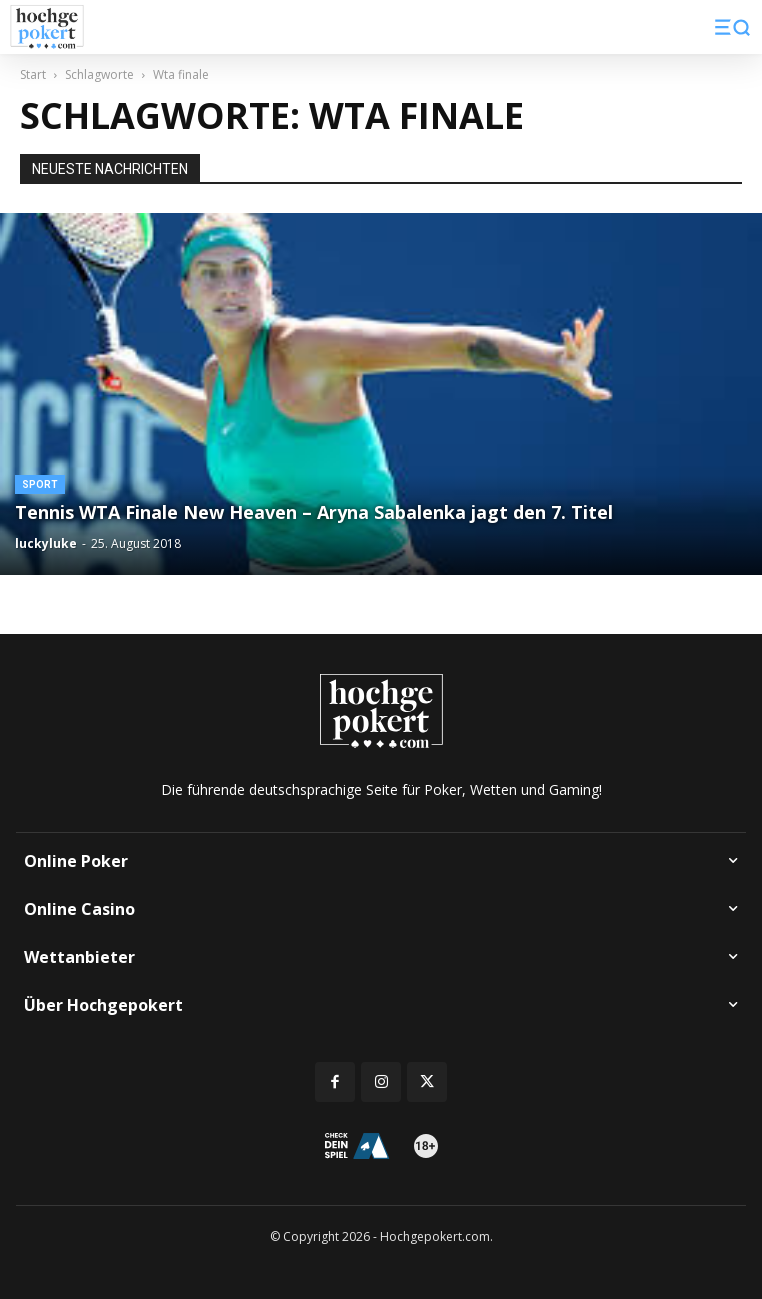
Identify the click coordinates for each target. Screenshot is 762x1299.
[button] (732, 27)
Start (33, 74)
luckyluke (46, 543)
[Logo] (47, 27)
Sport (40, 484)
